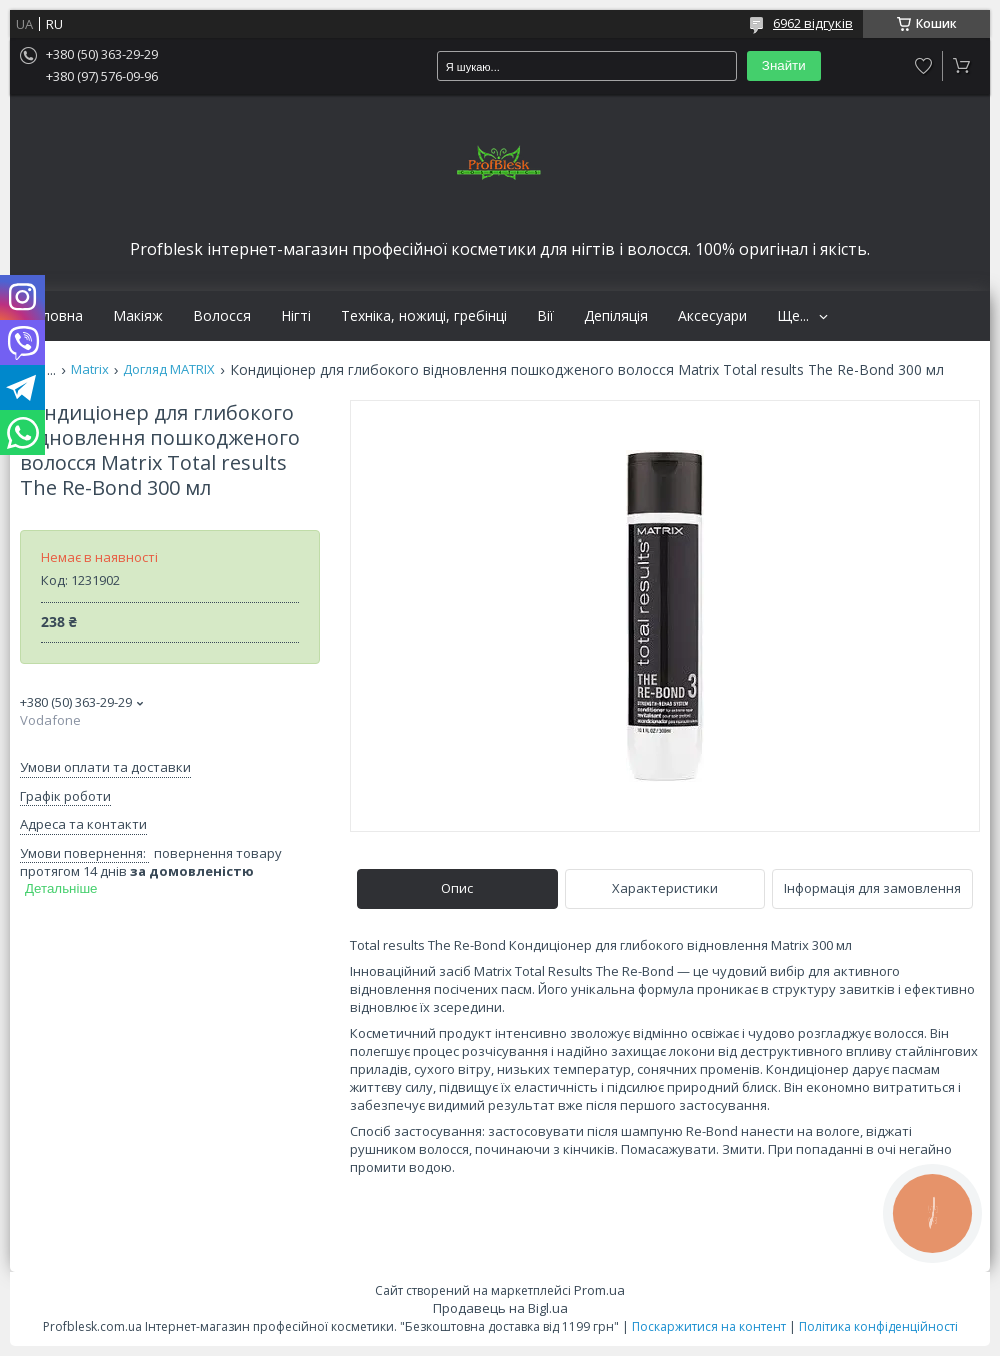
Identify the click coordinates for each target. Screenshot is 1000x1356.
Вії (545, 316)
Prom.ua (599, 1290)
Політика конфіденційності (878, 1326)
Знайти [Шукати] (784, 65)
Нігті (296, 316)
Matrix (90, 369)
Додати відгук (924, 66)
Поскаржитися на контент (709, 1326)
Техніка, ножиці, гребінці (424, 316)
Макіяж (138, 316)
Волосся (222, 316)
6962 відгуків (813, 23)
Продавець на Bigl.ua (500, 1308)
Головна (54, 316)
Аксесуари (712, 316)
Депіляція (616, 316)
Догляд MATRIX (169, 369)
